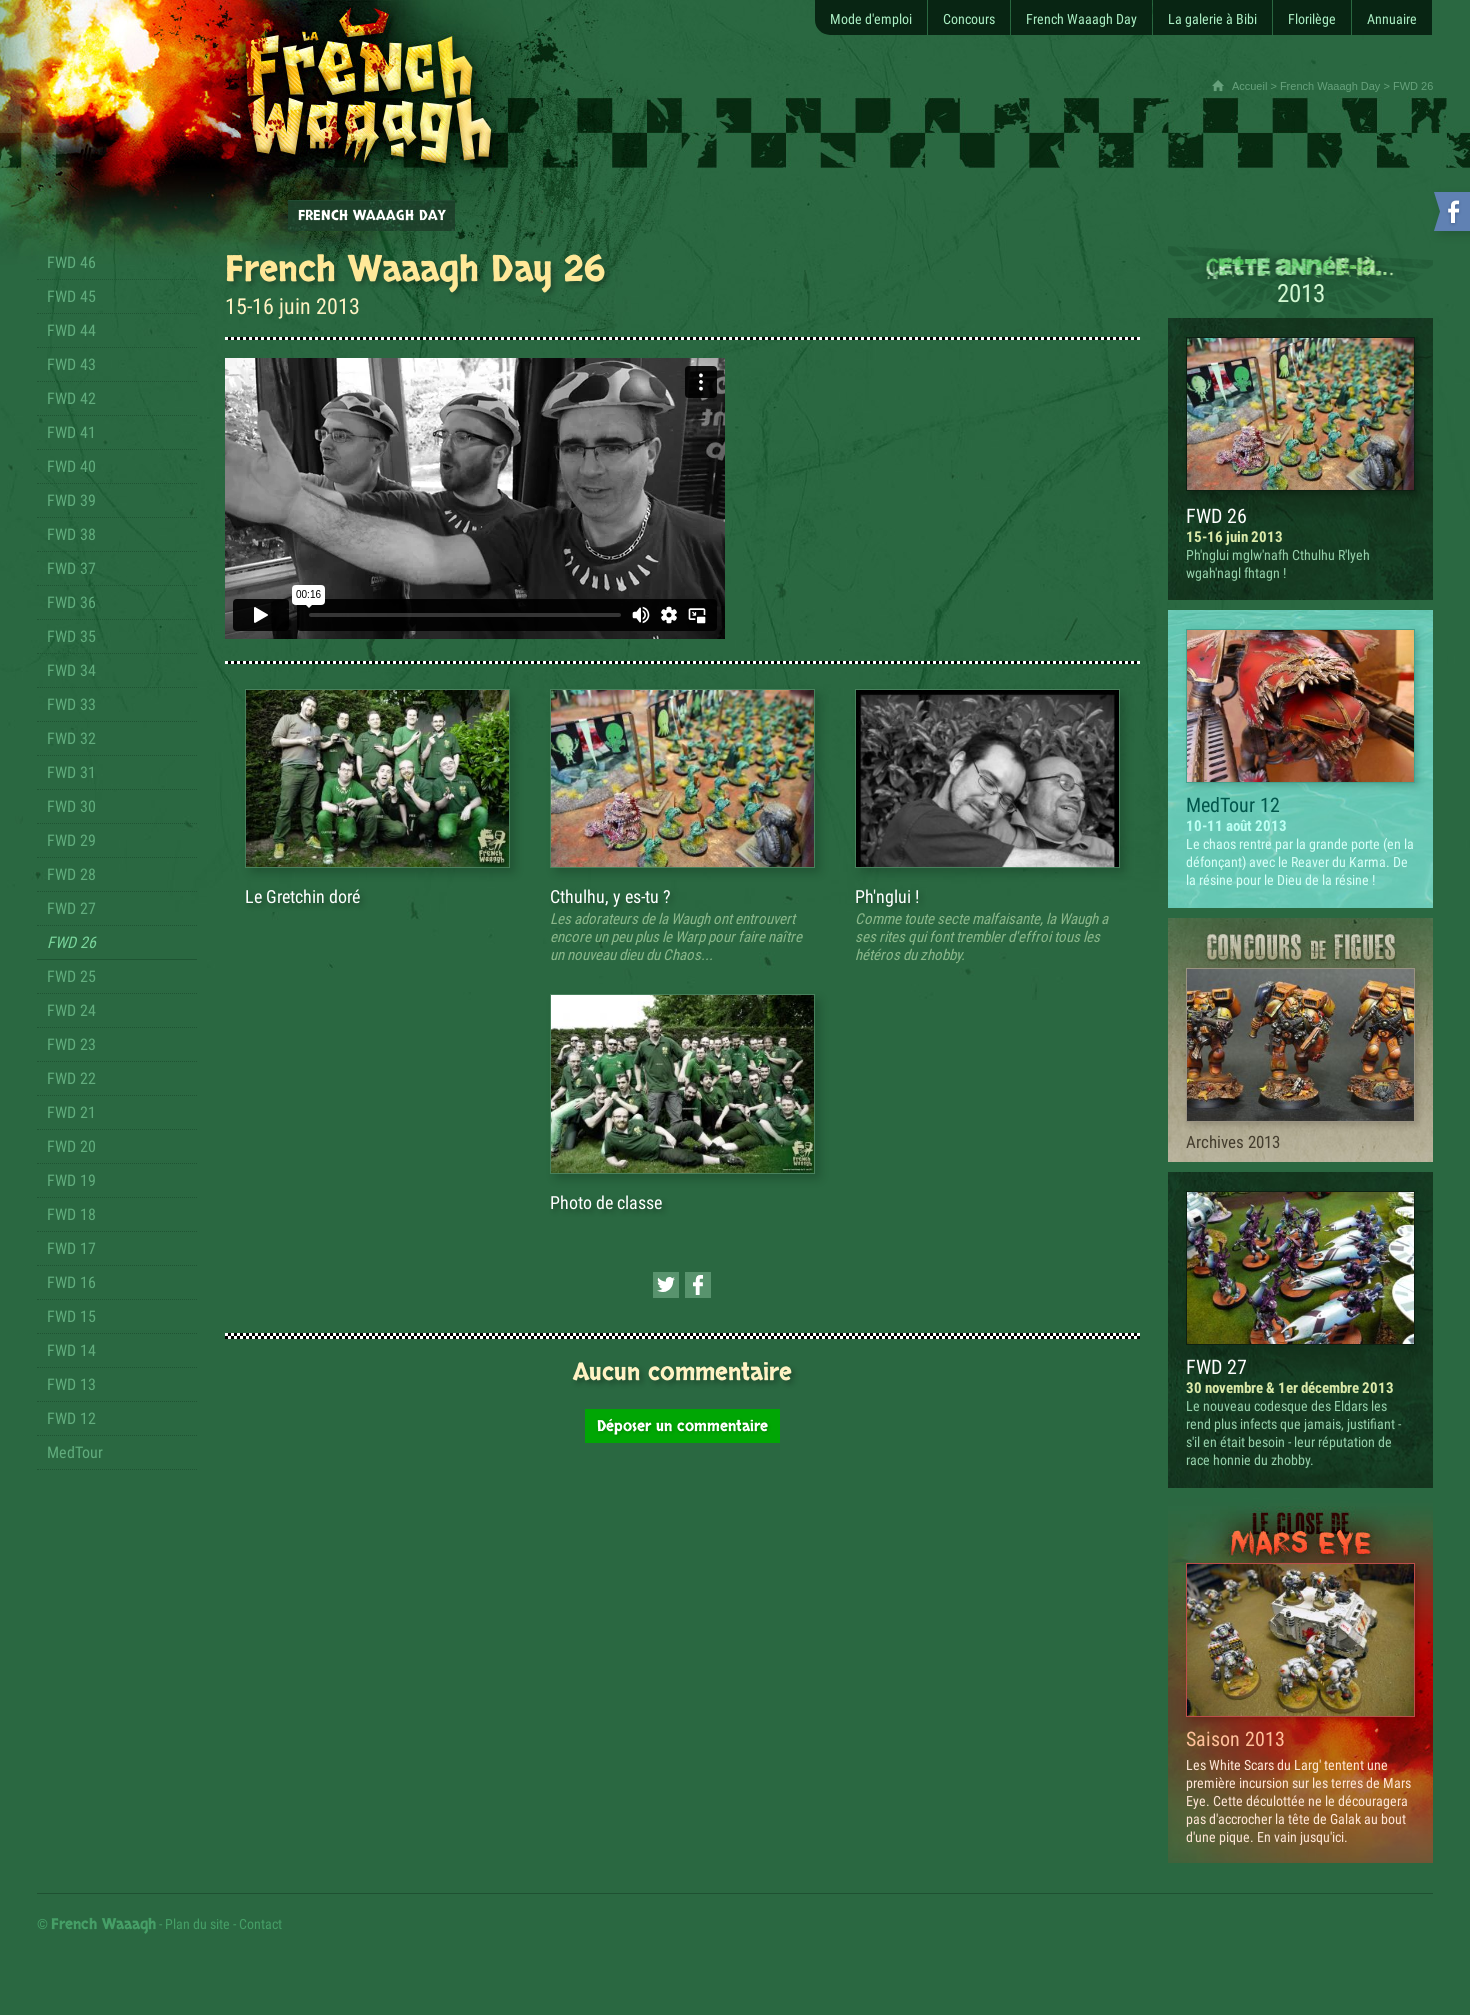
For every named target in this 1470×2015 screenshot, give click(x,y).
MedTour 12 (1233, 805)
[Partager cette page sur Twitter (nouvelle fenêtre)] (666, 1285)
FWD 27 (1216, 1367)
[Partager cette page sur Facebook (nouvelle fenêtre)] (698, 1285)
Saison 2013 (1235, 1739)
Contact (260, 1924)
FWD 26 (1216, 516)
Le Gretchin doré (302, 896)
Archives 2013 (1233, 1142)
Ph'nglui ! (887, 896)
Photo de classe (606, 1202)
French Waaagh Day (1330, 86)
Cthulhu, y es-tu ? (610, 896)
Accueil (1249, 86)
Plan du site (197, 1924)
